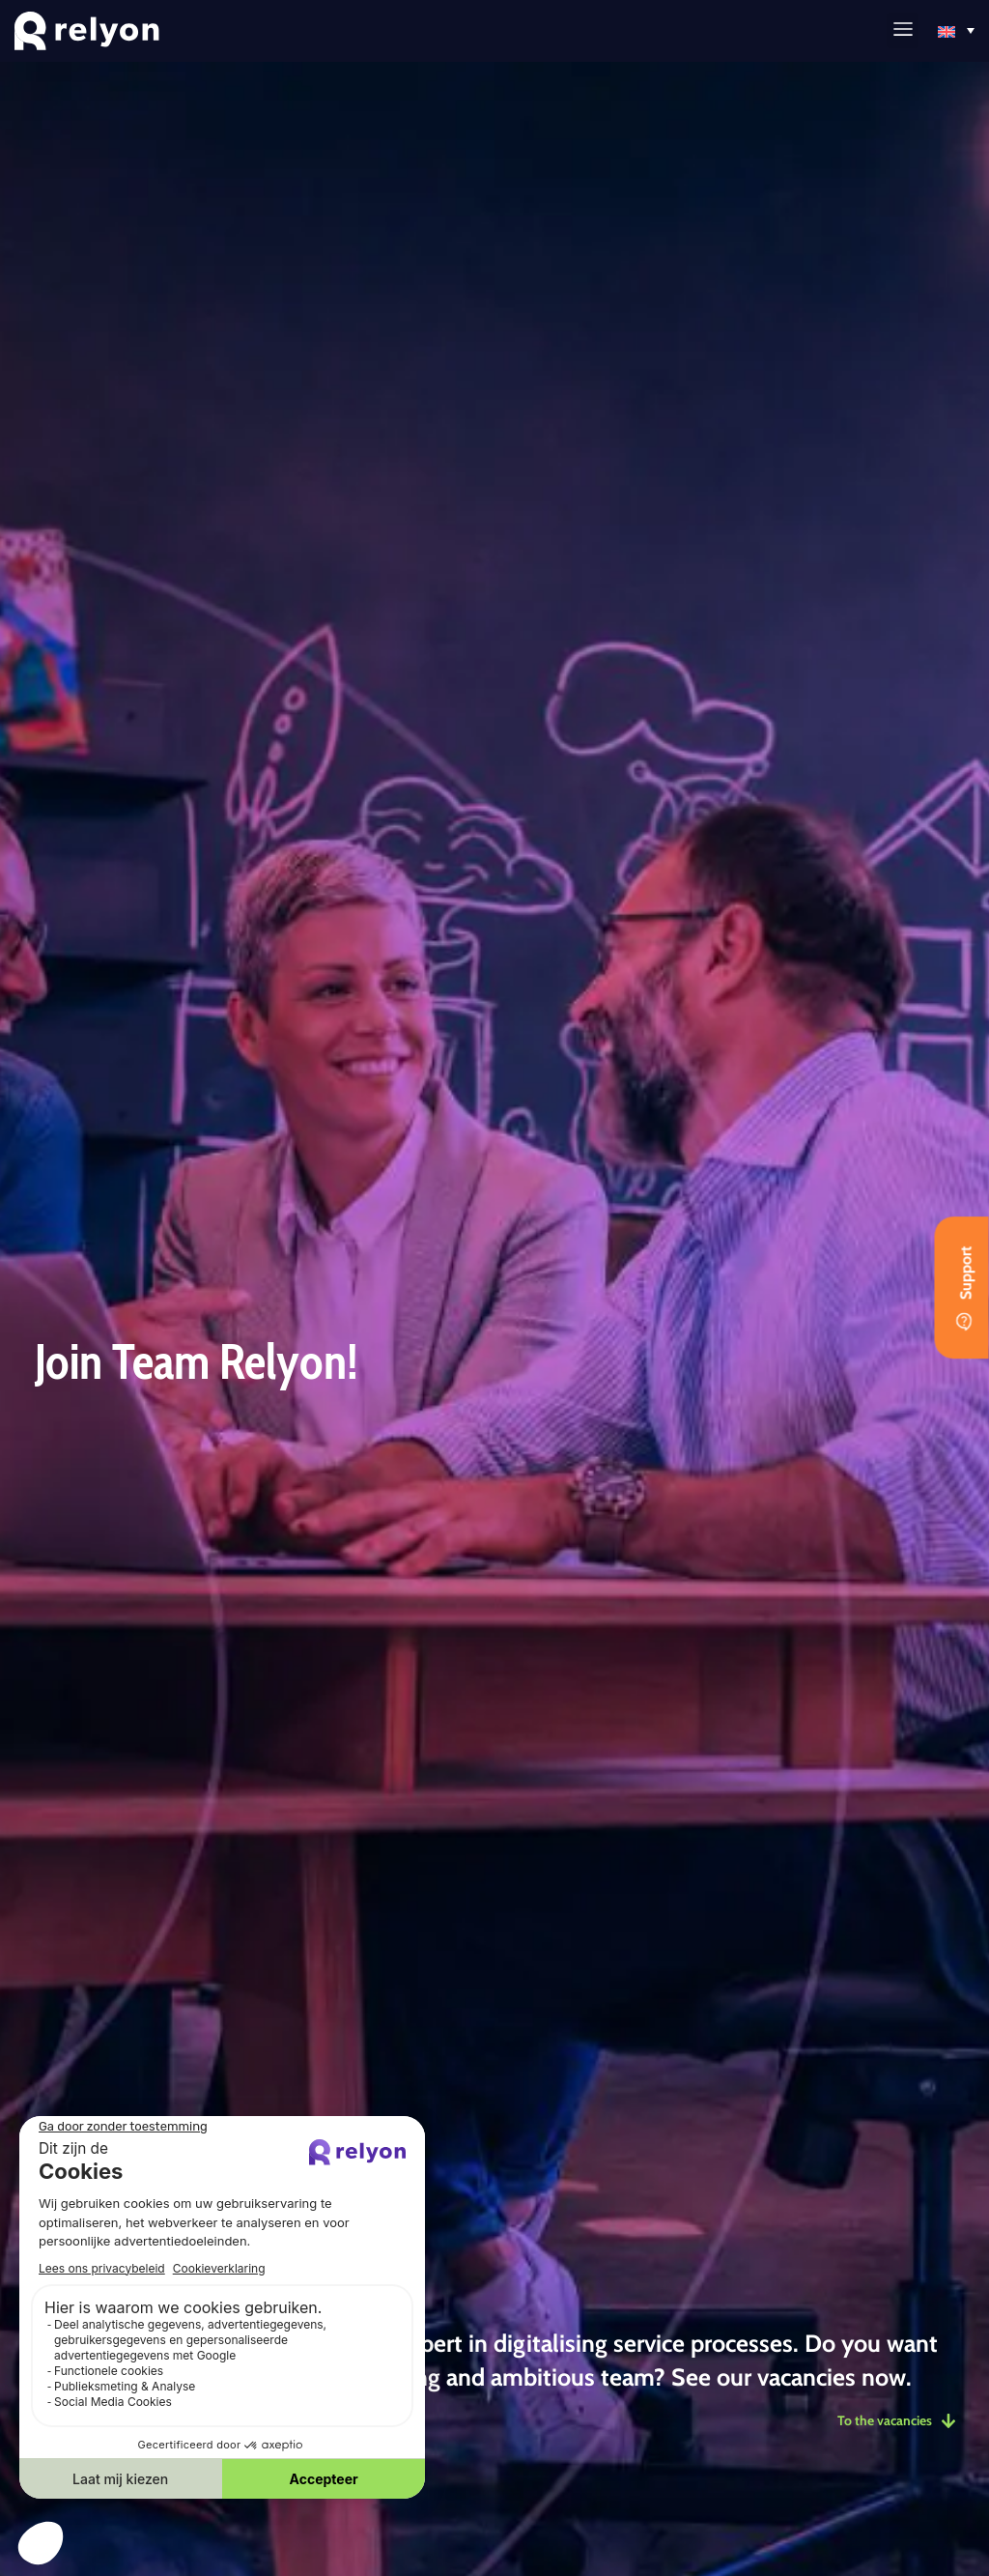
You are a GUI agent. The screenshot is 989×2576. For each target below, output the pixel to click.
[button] (902, 30)
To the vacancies (893, 2420)
